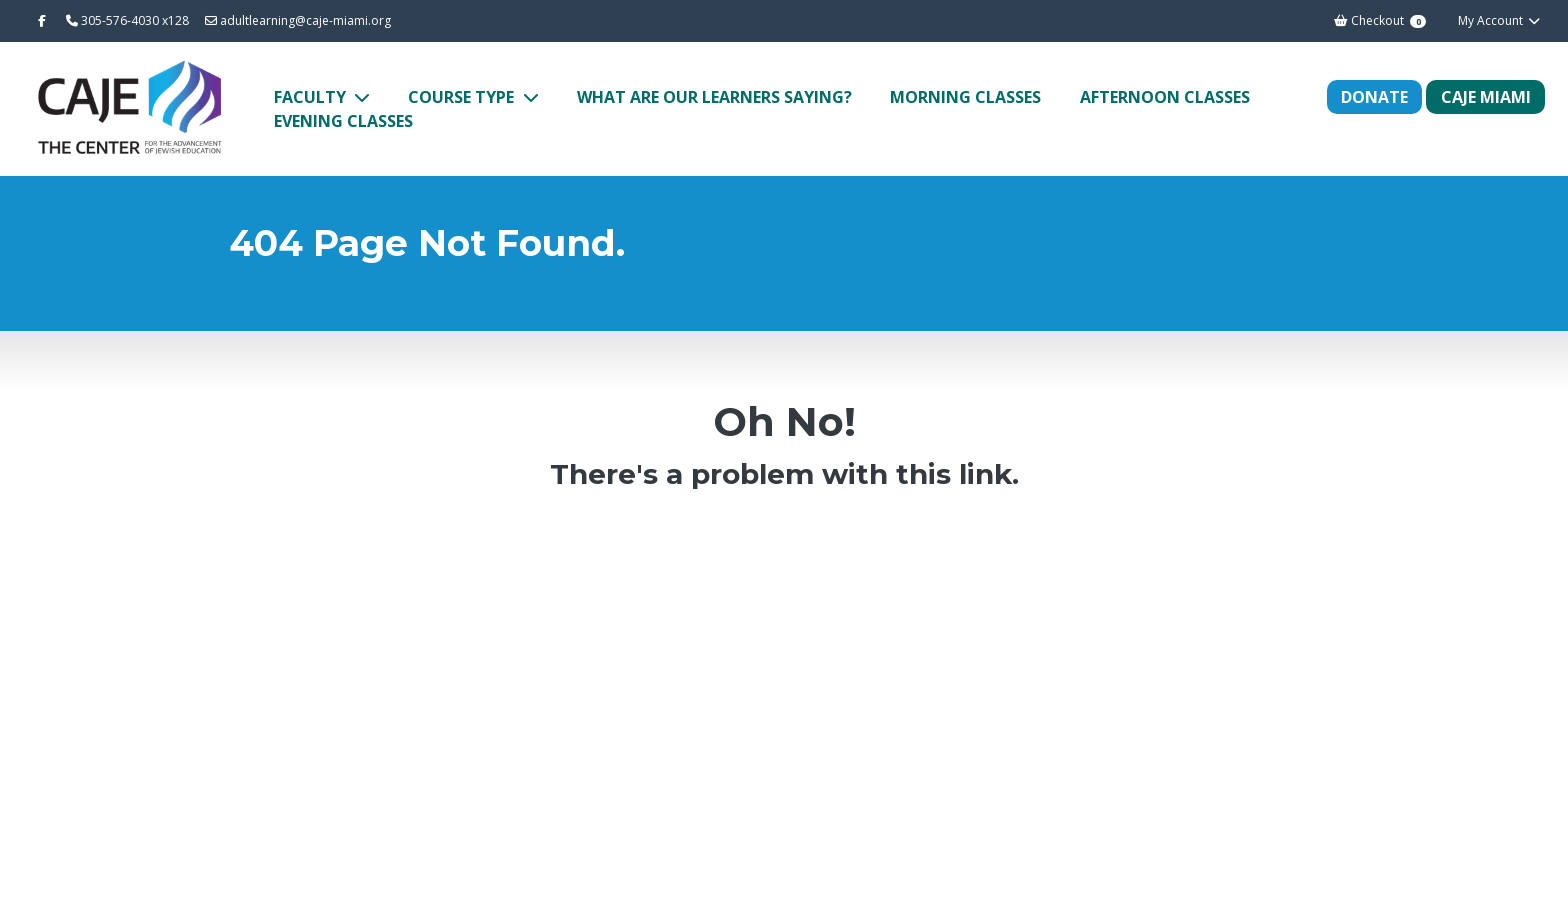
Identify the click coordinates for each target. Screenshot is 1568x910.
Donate (1374, 97)
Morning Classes (965, 97)
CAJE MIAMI (1486, 97)
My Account (1499, 20)
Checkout (1379, 20)
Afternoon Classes (1165, 97)
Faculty (312, 97)
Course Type (463, 97)
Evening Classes (343, 121)
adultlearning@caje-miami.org (298, 20)
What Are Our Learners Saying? (714, 97)
